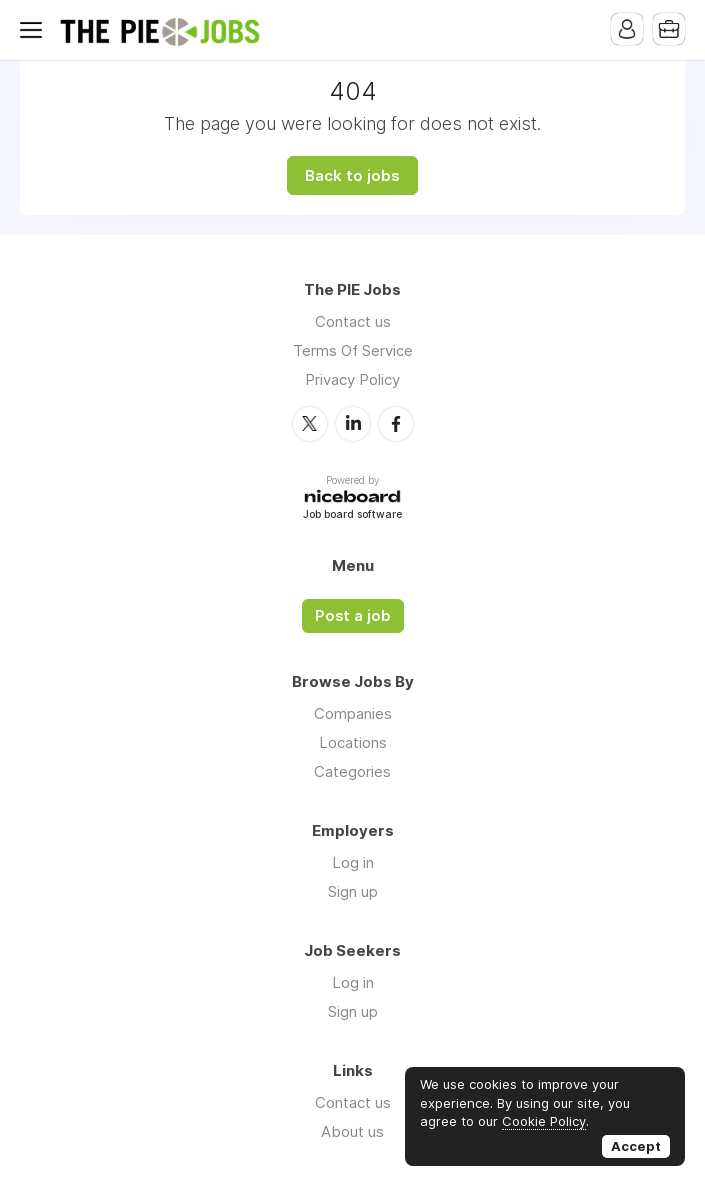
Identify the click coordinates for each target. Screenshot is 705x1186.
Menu (35, 30)
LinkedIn (353, 424)
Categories (352, 771)
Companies (353, 713)
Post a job (353, 616)
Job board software (352, 515)
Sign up (353, 891)
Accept (636, 1146)
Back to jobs (352, 175)
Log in (353, 862)
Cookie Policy (544, 1121)
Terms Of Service (353, 350)
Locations (353, 742)
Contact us (353, 321)
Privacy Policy (352, 379)
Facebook (396, 424)
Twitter (310, 424)
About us (352, 1131)
